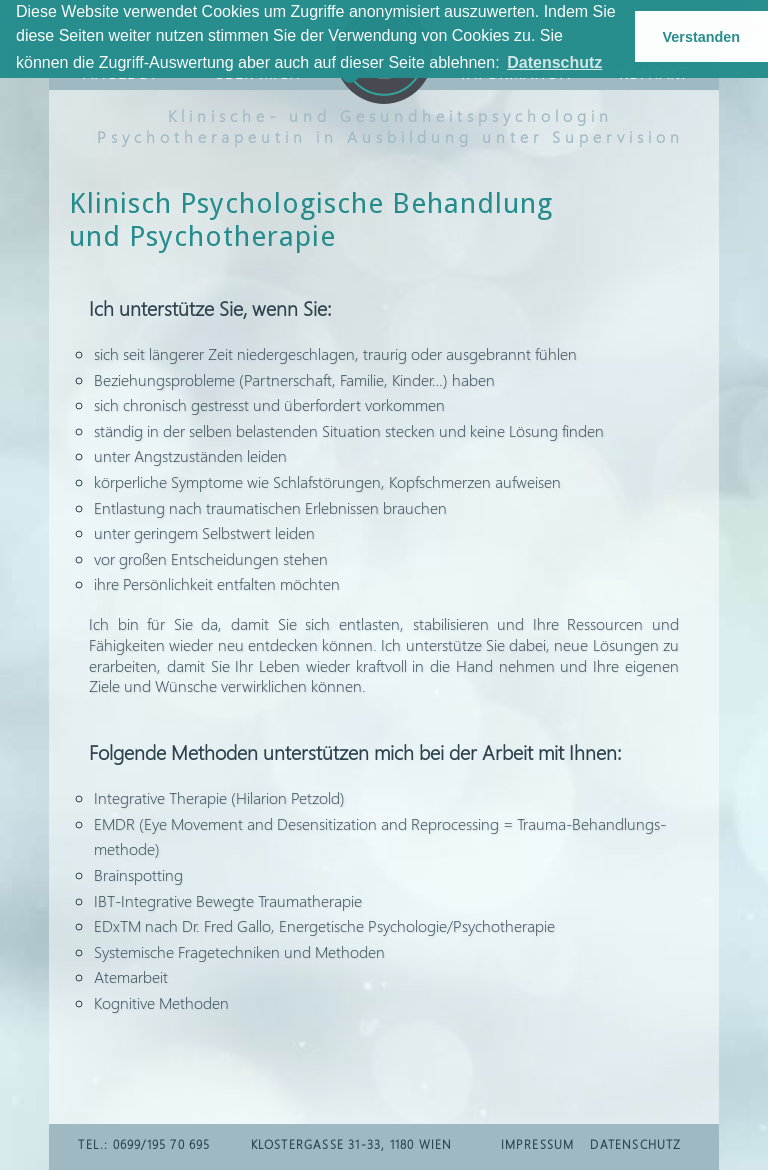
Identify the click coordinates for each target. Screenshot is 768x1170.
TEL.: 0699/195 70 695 (144, 1144)
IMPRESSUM (538, 1144)
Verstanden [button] (702, 37)
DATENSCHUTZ (635, 1144)
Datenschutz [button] (554, 62)
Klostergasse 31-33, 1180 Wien (352, 1144)
